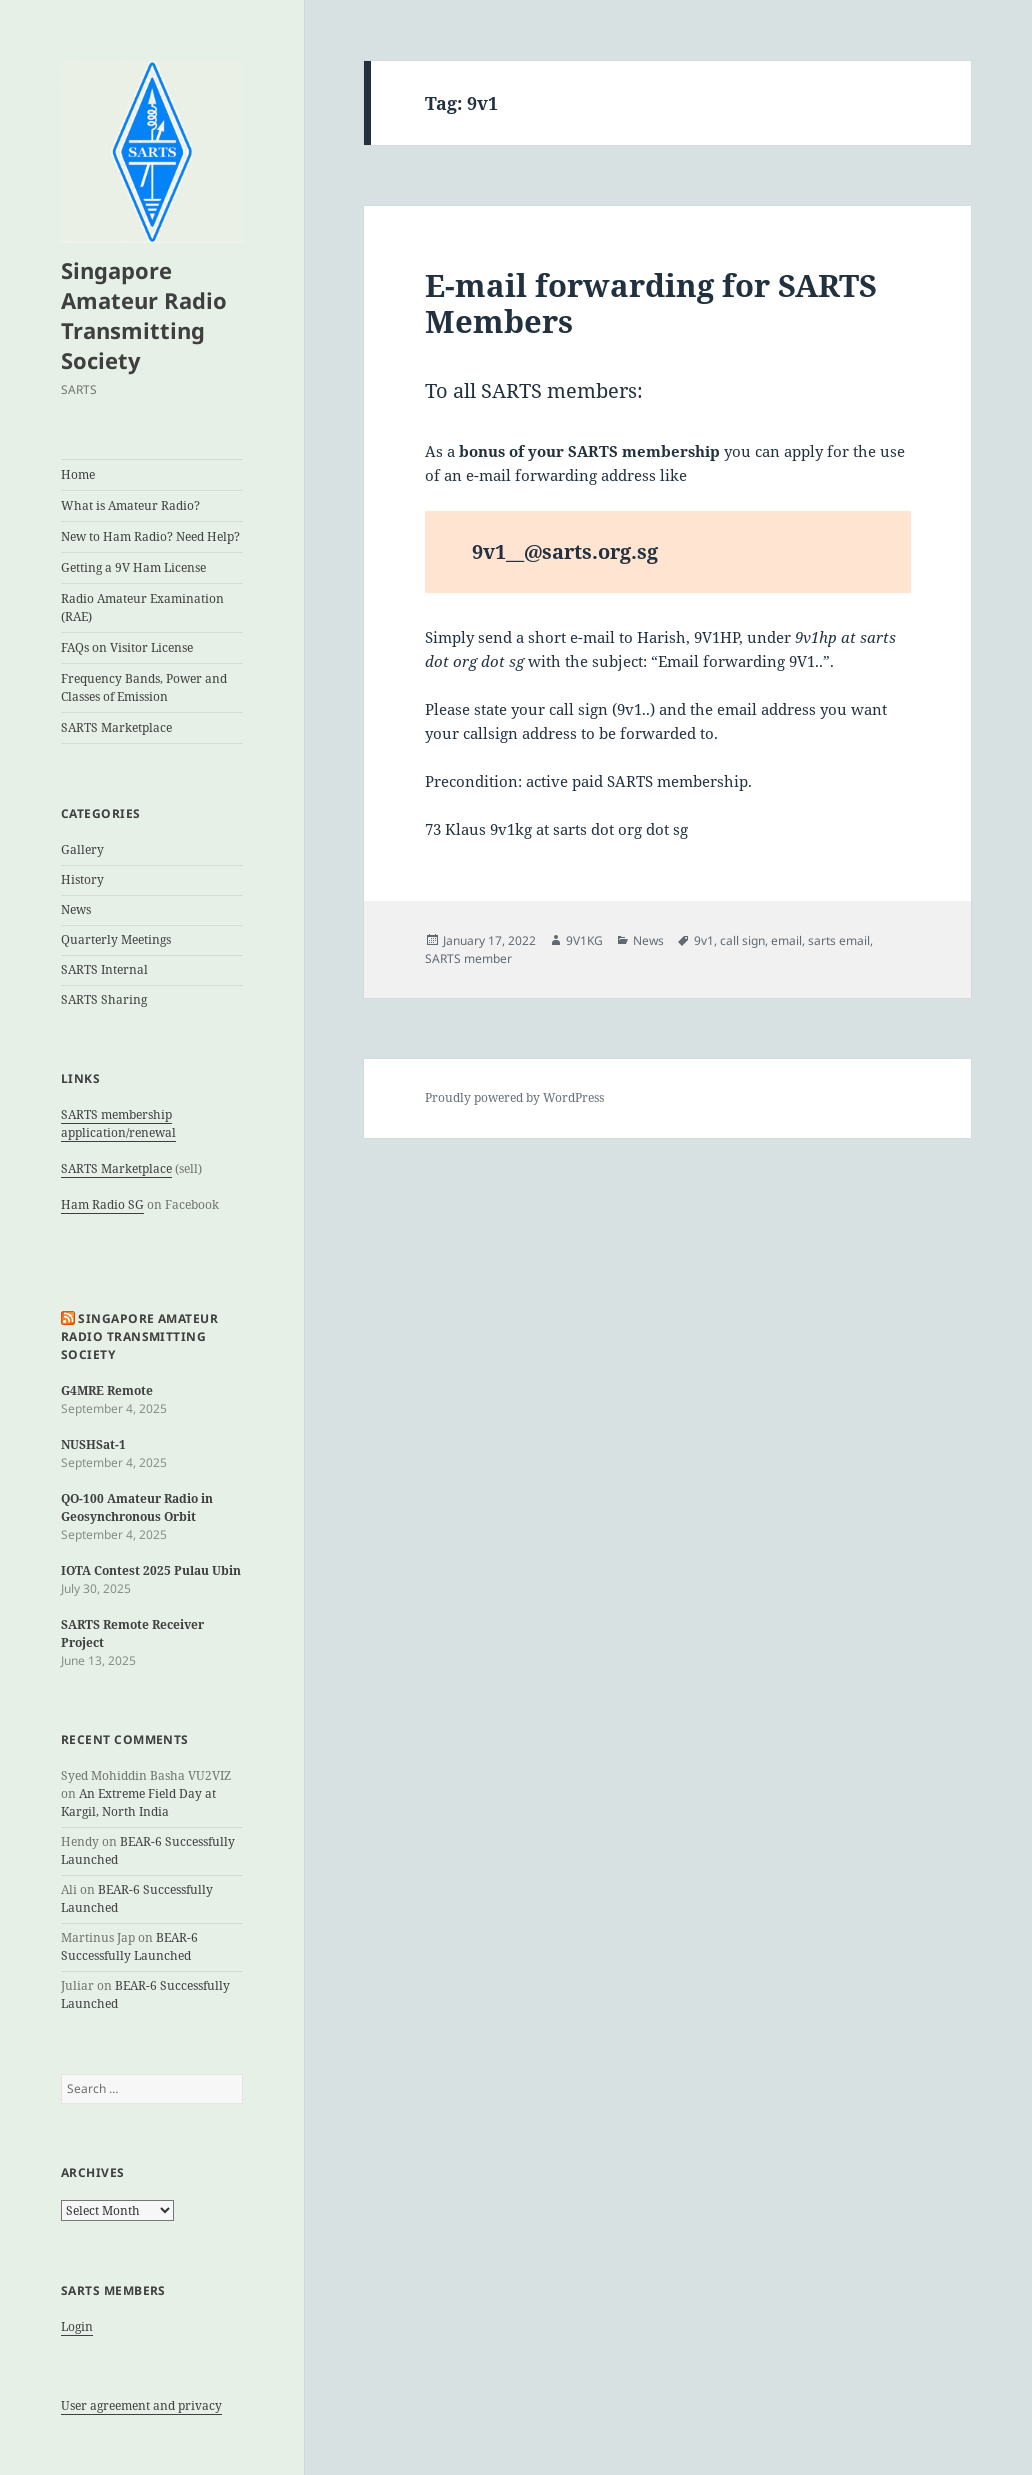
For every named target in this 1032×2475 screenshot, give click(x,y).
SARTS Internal (104, 969)
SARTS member (468, 958)
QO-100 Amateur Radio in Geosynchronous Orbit (137, 1507)
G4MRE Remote (107, 1390)
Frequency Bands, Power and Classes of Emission (144, 687)
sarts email (839, 940)
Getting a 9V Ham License (133, 567)
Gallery (82, 849)
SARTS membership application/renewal (118, 1123)
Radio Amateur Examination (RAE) (142, 607)
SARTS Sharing (104, 999)
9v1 (704, 940)
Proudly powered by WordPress (514, 1097)
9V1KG (584, 940)
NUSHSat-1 (93, 1444)
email (786, 940)
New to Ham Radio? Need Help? (150, 536)
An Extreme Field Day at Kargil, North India (138, 1802)
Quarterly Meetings (116, 939)
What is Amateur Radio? (130, 505)
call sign (742, 940)
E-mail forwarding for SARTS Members (651, 303)
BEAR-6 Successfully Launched (129, 1946)
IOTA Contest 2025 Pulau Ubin (151, 1570)
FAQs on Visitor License (127, 647)
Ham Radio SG (102, 1204)
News (76, 909)
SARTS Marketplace (116, 727)
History (82, 879)
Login (77, 2326)
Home (78, 474)
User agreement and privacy (141, 2405)
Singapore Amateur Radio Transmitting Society (144, 315)
